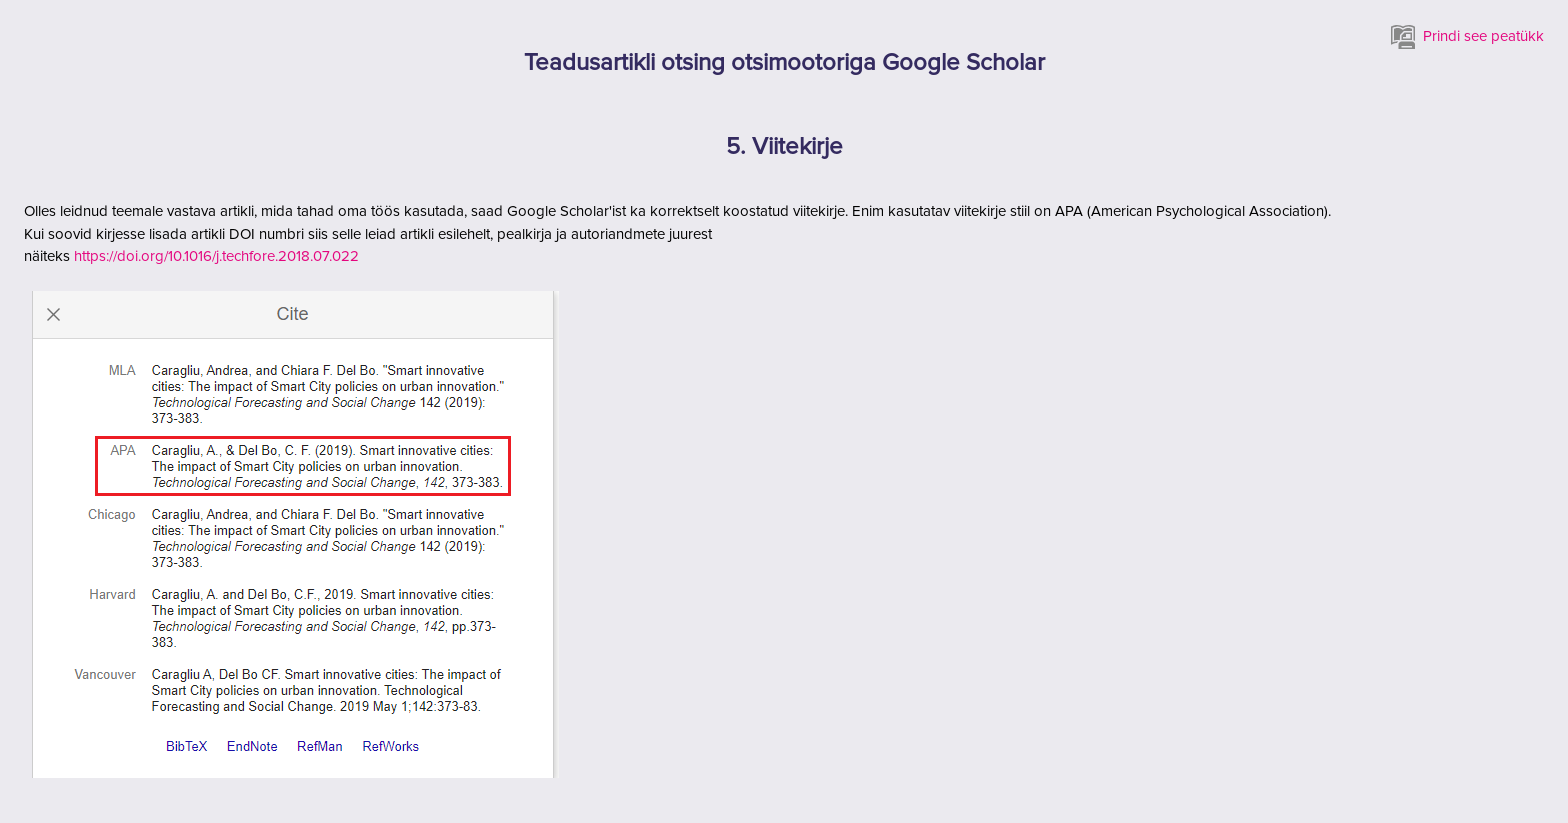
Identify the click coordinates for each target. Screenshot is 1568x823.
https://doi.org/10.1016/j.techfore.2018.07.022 (216, 256)
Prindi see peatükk (1467, 36)
